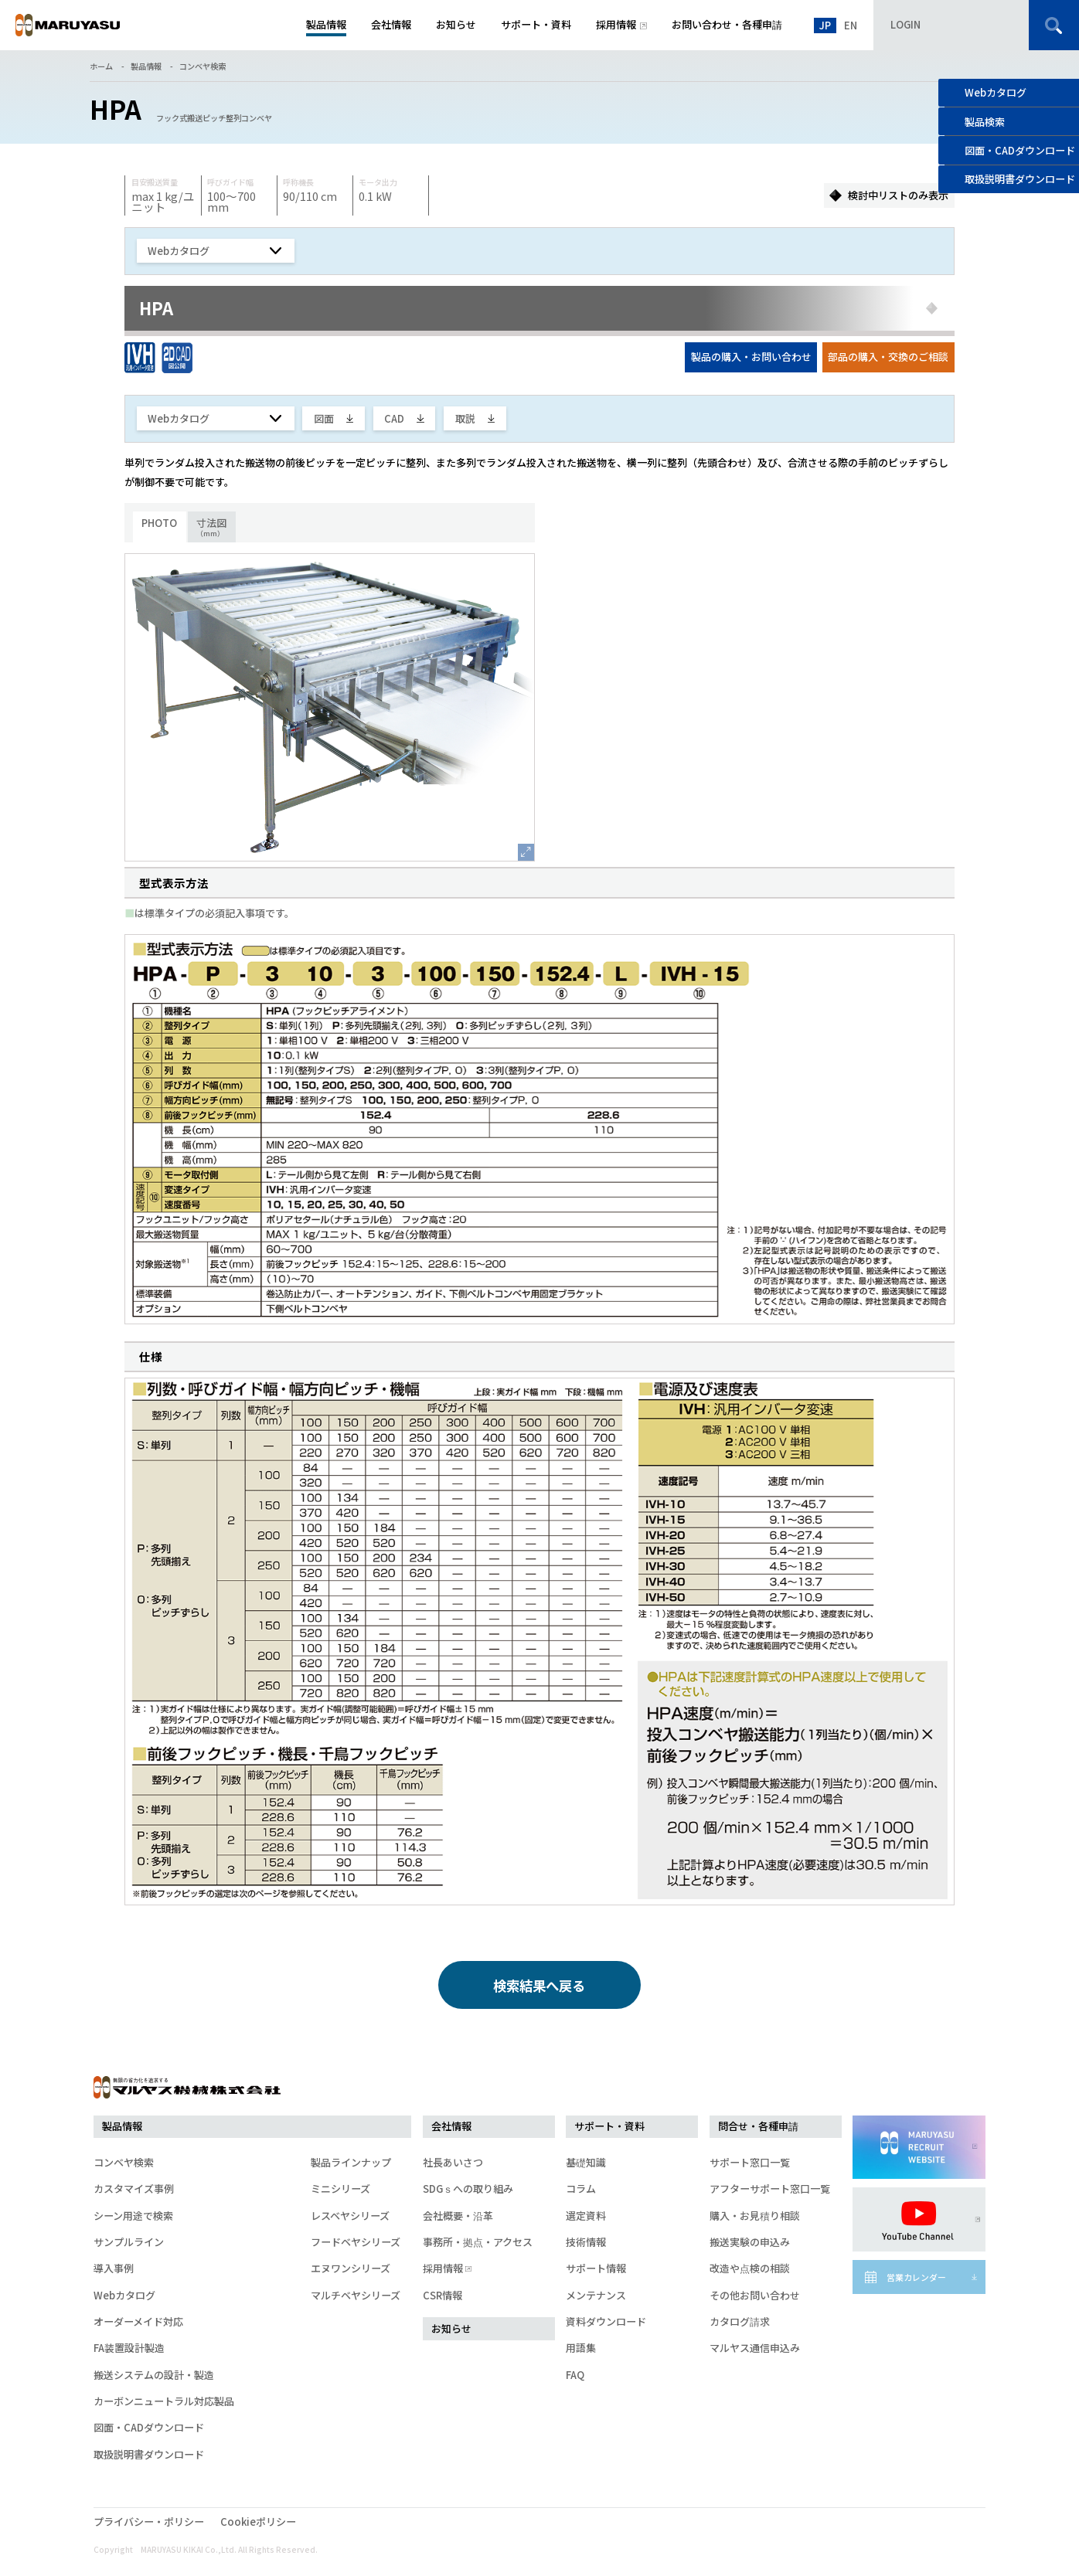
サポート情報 (596, 2268)
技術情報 (586, 2241)
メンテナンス (596, 2295)
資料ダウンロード (606, 2321)
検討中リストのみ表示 (898, 195)
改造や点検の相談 (750, 2268)
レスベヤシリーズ (350, 2215)
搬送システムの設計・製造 (154, 2374)
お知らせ (451, 2328)
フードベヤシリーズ (355, 2241)
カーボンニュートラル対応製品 (164, 2401)
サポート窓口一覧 (750, 2162)
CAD (394, 418)
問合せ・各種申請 (758, 2126)
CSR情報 (442, 2295)
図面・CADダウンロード (149, 2427)
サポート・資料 (609, 2126)
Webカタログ (995, 92)
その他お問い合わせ (755, 2295)
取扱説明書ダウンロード (149, 2454)
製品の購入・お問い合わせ (751, 356)
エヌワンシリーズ (350, 2268)
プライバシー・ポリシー (149, 2521)
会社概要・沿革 (458, 2215)
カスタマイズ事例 (134, 2188)
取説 (465, 418)
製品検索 (985, 121)
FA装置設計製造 (129, 2347)
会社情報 (451, 2126)
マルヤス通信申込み (755, 2347)
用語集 (581, 2347)
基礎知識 (586, 2162)
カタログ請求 (740, 2321)
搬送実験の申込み (750, 2241)
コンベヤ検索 (202, 66)
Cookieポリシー (258, 2521)
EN (850, 25)
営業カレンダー (916, 2277)
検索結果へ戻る (539, 1985)
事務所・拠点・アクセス (478, 2241)
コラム (581, 2188)
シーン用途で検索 (133, 2215)
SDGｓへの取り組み (468, 2188)
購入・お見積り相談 (755, 2215)
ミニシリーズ (340, 2188)
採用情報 (445, 2268)
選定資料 (586, 2215)
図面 (324, 418)
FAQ (575, 2374)
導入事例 (114, 2268)
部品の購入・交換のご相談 (888, 356)
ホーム (101, 66)
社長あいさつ (453, 2162)
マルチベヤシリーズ (355, 2295)
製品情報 (146, 66)
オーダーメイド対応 (138, 2321)
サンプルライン (129, 2241)
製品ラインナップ (351, 2162)
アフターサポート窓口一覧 (770, 2188)
